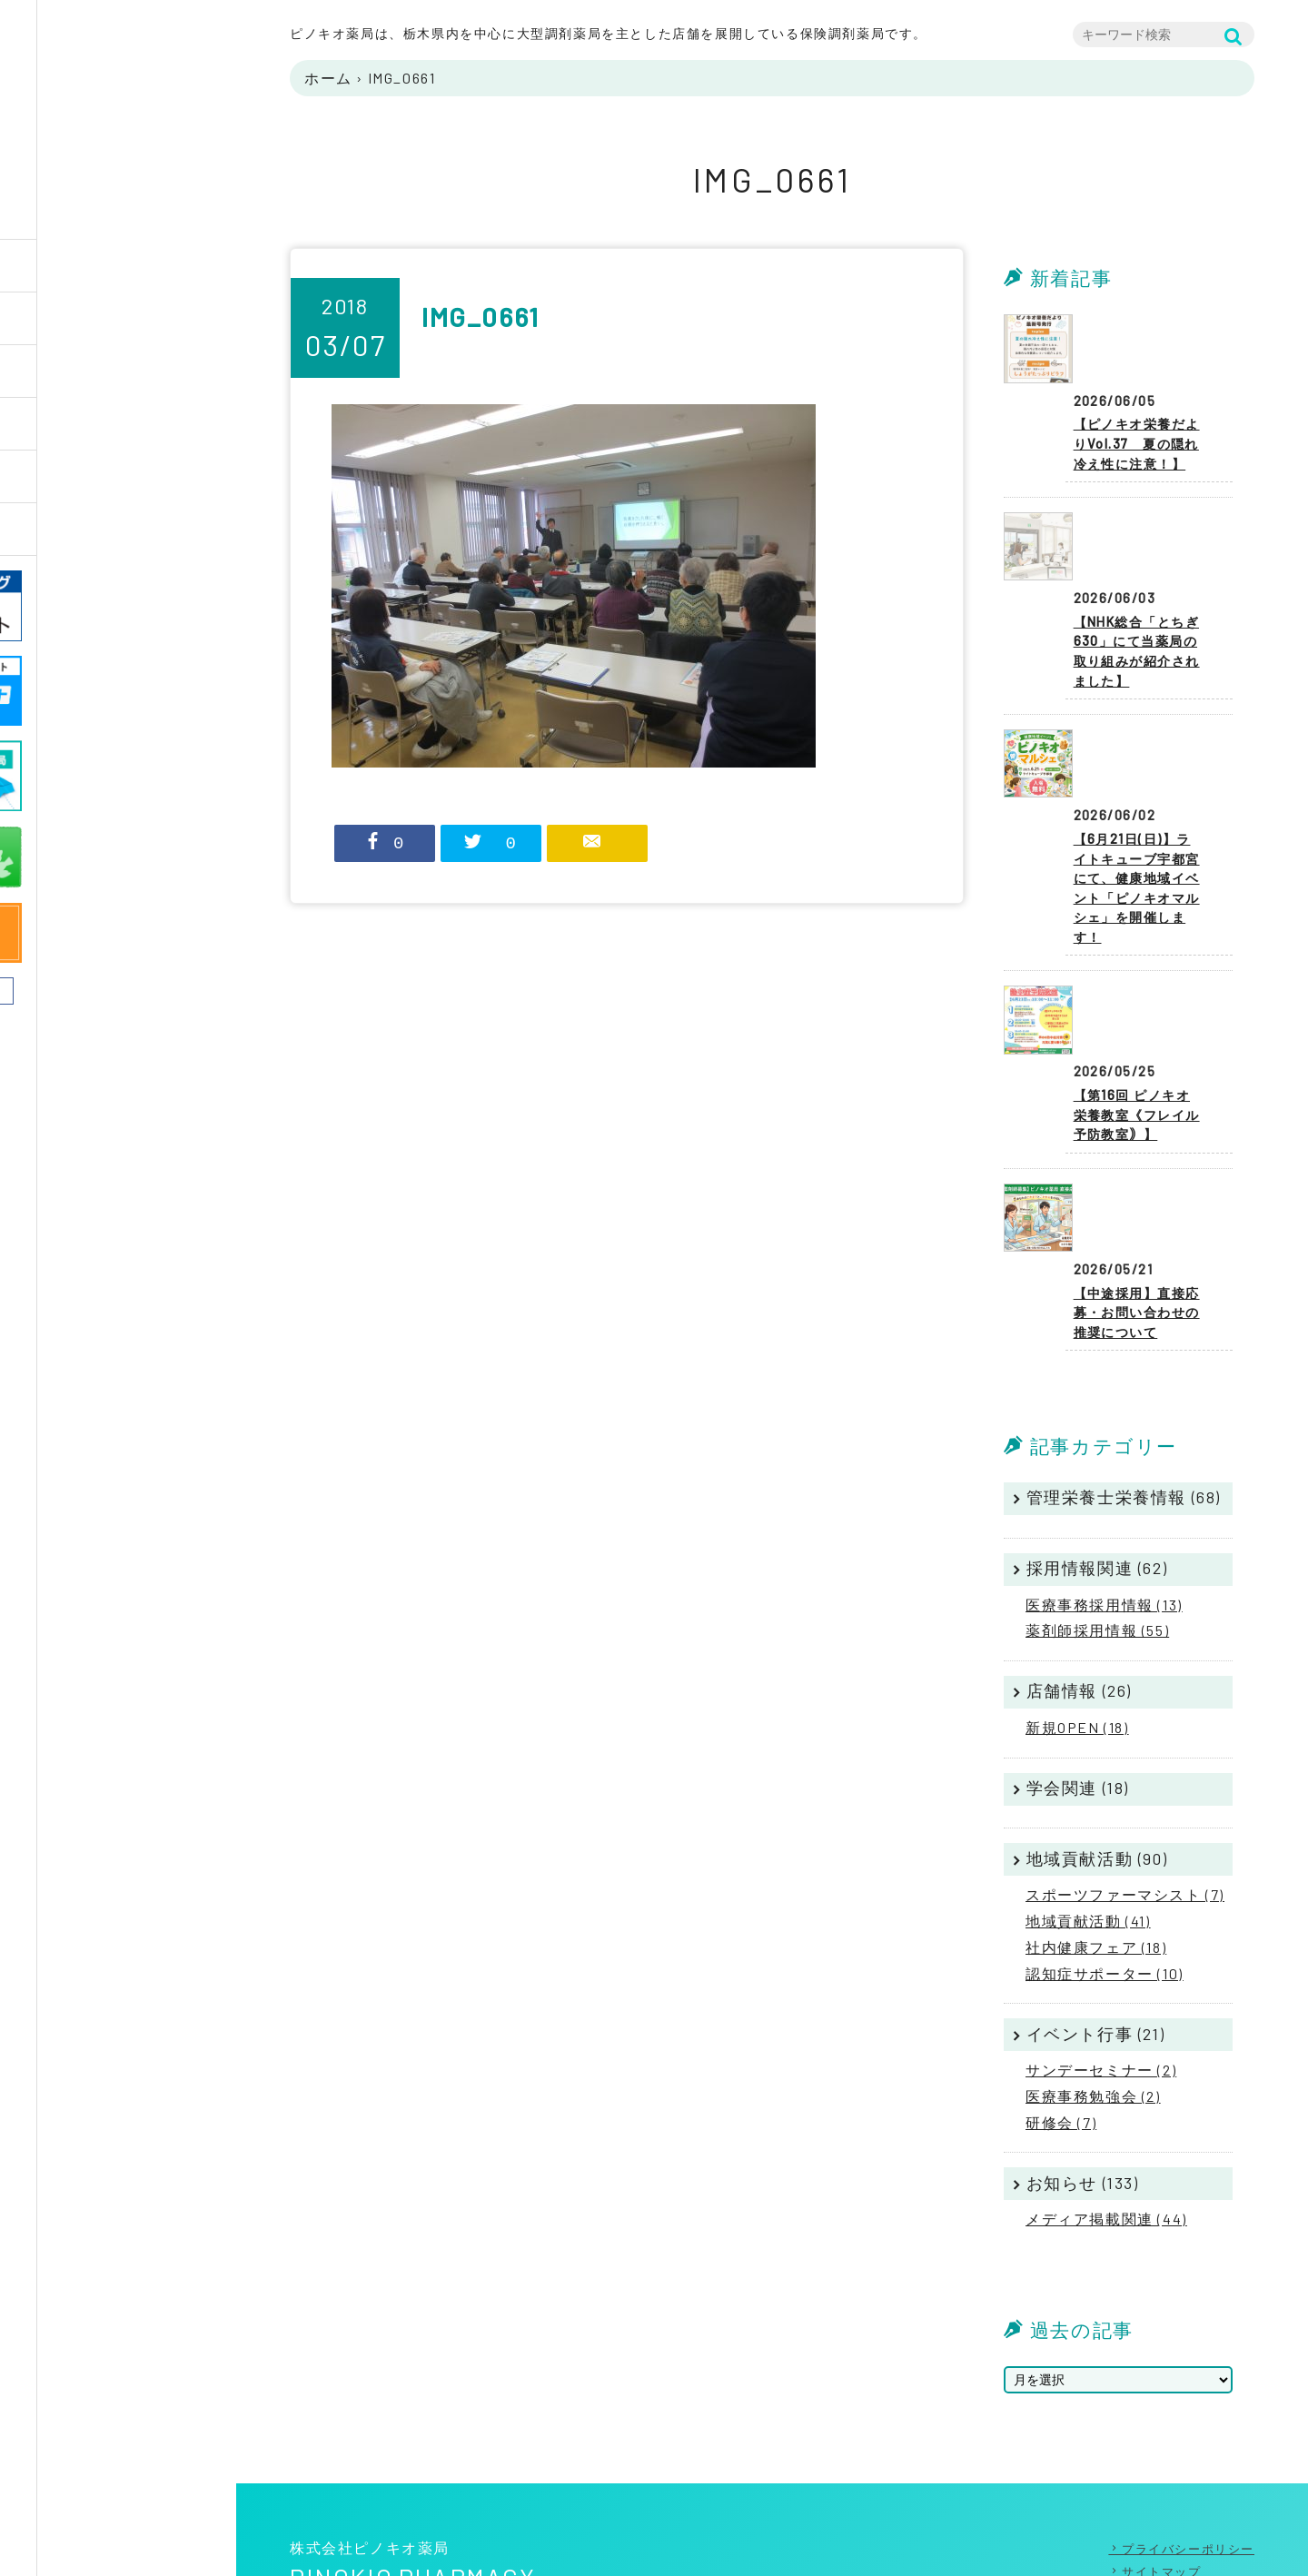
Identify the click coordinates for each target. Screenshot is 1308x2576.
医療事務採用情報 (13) (1104, 1499)
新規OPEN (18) (1077, 1621)
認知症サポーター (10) (1105, 1868)
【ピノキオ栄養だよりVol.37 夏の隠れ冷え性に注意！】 (1141, 404)
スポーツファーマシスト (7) (1125, 1789)
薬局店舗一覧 (96, 423)
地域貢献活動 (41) (1088, 1815)
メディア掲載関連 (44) (1106, 2113)
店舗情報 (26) (1079, 1586)
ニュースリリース (112, 529)
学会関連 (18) (1077, 1682)
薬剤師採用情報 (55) (1097, 1525)
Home (69, 265)
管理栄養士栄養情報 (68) (1123, 1392)
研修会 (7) (1061, 2017)
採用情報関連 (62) (1097, 1462)
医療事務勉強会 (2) (1093, 1990)
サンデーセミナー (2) (1101, 1964)
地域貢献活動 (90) (1097, 1753)
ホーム (328, 77)
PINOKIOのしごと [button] (111, 371)
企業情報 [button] (80, 318)
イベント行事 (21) (1095, 1928)
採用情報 (80, 476)
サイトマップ (1162, 2466)
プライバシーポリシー (1188, 2443)
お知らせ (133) (1082, 2077)
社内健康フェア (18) (1096, 1841)
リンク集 (1148, 2489)
